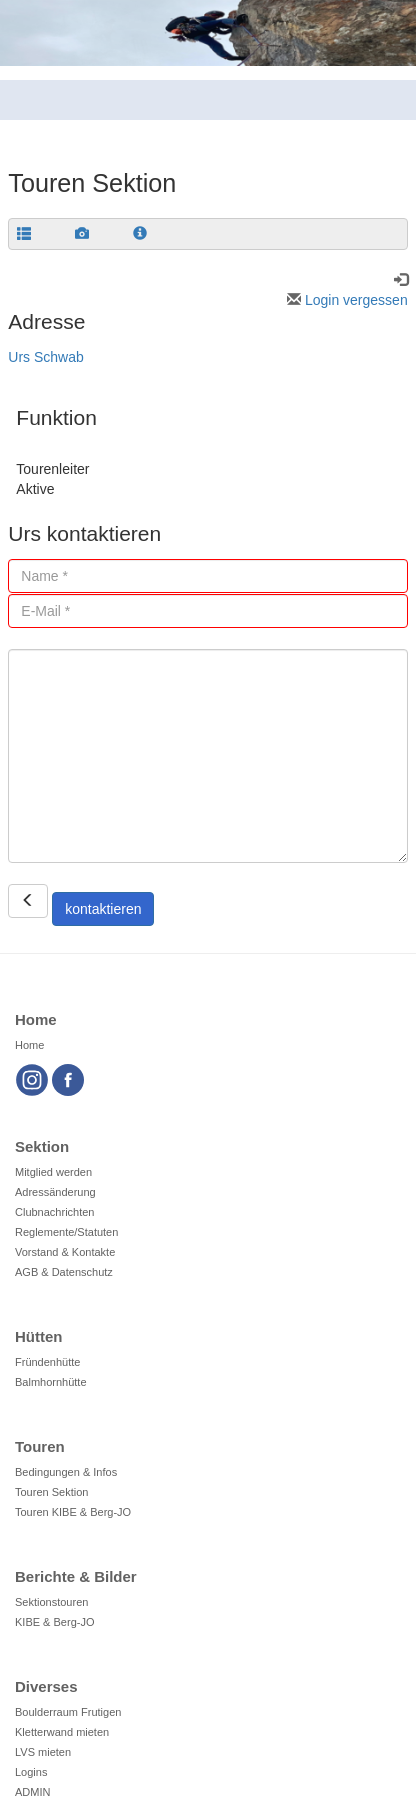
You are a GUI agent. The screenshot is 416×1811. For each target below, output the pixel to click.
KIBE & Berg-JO (54, 1622)
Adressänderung (55, 1192)
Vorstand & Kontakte (65, 1252)
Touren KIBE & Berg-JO (73, 1512)
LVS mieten (43, 1752)
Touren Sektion (51, 1492)
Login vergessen (347, 300)
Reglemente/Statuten (66, 1232)
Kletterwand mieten (62, 1732)
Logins (31, 1772)
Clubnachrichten (55, 1212)
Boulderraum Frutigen (68, 1712)
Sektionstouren (51, 1602)
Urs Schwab (45, 357)
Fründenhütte (47, 1362)
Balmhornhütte (51, 1382)
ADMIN (32, 1792)
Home (29, 1045)
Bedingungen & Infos (66, 1472)
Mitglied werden (53, 1172)
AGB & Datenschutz (64, 1272)
